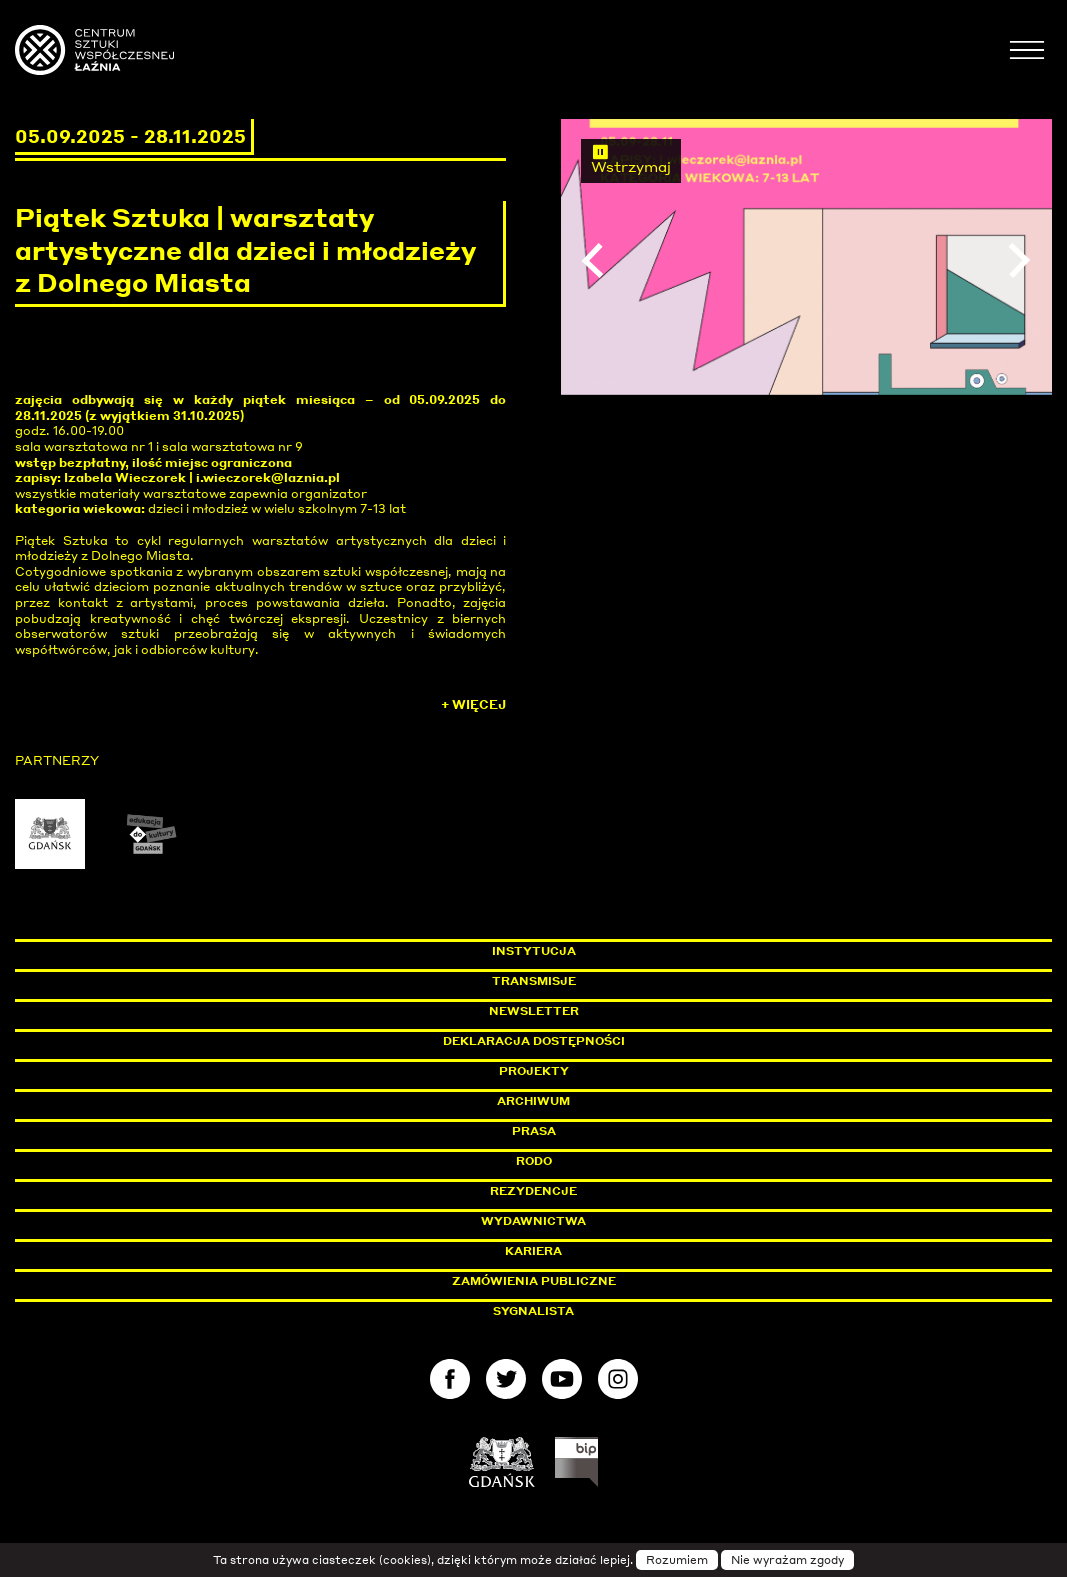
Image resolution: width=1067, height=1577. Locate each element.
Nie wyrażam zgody (787, 1560)
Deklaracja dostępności (534, 1041)
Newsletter (534, 1011)
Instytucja (534, 951)
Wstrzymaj (631, 159)
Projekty (534, 1071)
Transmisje (619, 981)
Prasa (534, 1131)
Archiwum (533, 1101)
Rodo (534, 1161)
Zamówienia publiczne (579, 1281)
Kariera (533, 1251)
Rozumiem (677, 1560)
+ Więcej (473, 704)
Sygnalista (533, 1311)
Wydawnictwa (533, 1221)
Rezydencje (533, 1191)
